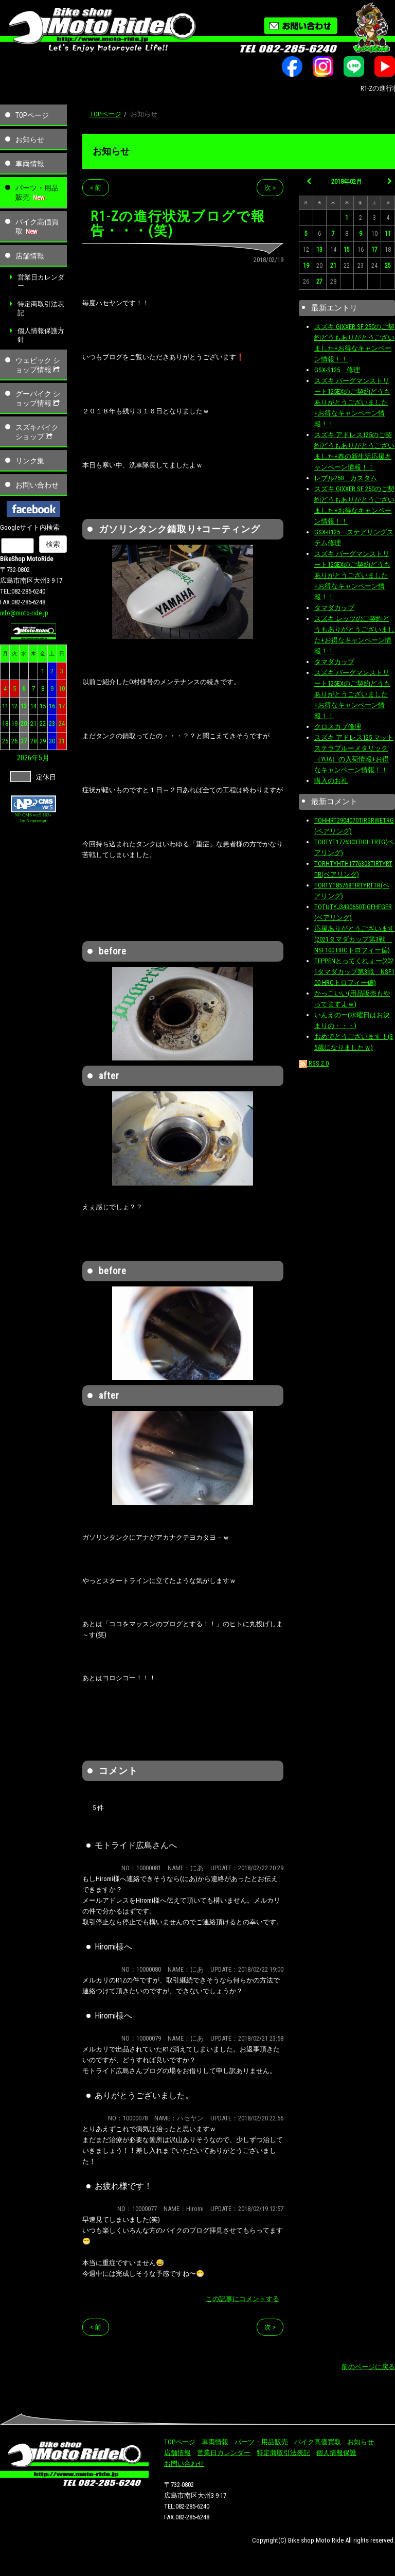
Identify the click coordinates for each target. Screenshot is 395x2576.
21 (33, 723)
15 (43, 706)
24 (62, 723)
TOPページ (32, 115)
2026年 (28, 758)
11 (5, 706)
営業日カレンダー (40, 281)
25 (5, 741)
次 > (270, 188)
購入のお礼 (331, 781)
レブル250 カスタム (345, 478)
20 (24, 723)
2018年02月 (346, 181)
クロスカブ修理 (337, 726)
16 (52, 706)
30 (52, 741)
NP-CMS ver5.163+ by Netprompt (33, 817)
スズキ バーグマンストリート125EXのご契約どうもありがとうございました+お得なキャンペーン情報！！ (352, 402)
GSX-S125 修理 (337, 370)
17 (62, 706)
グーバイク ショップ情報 (38, 398)
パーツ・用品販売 (37, 192)
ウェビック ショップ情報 (38, 365)
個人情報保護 (336, 2453)
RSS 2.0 (314, 1063)
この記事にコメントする (242, 2299)
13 (24, 706)
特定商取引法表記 (40, 308)
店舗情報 (29, 256)
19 (14, 723)
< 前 (95, 188)
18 (5, 723)
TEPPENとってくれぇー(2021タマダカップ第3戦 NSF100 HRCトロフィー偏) (354, 971)
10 (62, 688)
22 (43, 723)
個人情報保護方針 (40, 335)
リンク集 (29, 461)
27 (24, 741)
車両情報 (29, 164)
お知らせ (29, 139)
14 (33, 706)
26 (14, 741)
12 (14, 706)
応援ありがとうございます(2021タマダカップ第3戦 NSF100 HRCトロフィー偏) (354, 939)
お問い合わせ (37, 485)
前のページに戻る (368, 2367)
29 (43, 741)
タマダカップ (334, 608)
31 (62, 741)
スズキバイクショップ (37, 432)
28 (33, 741)
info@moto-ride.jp (24, 613)
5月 (44, 758)
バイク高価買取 (37, 226)
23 (52, 723)
